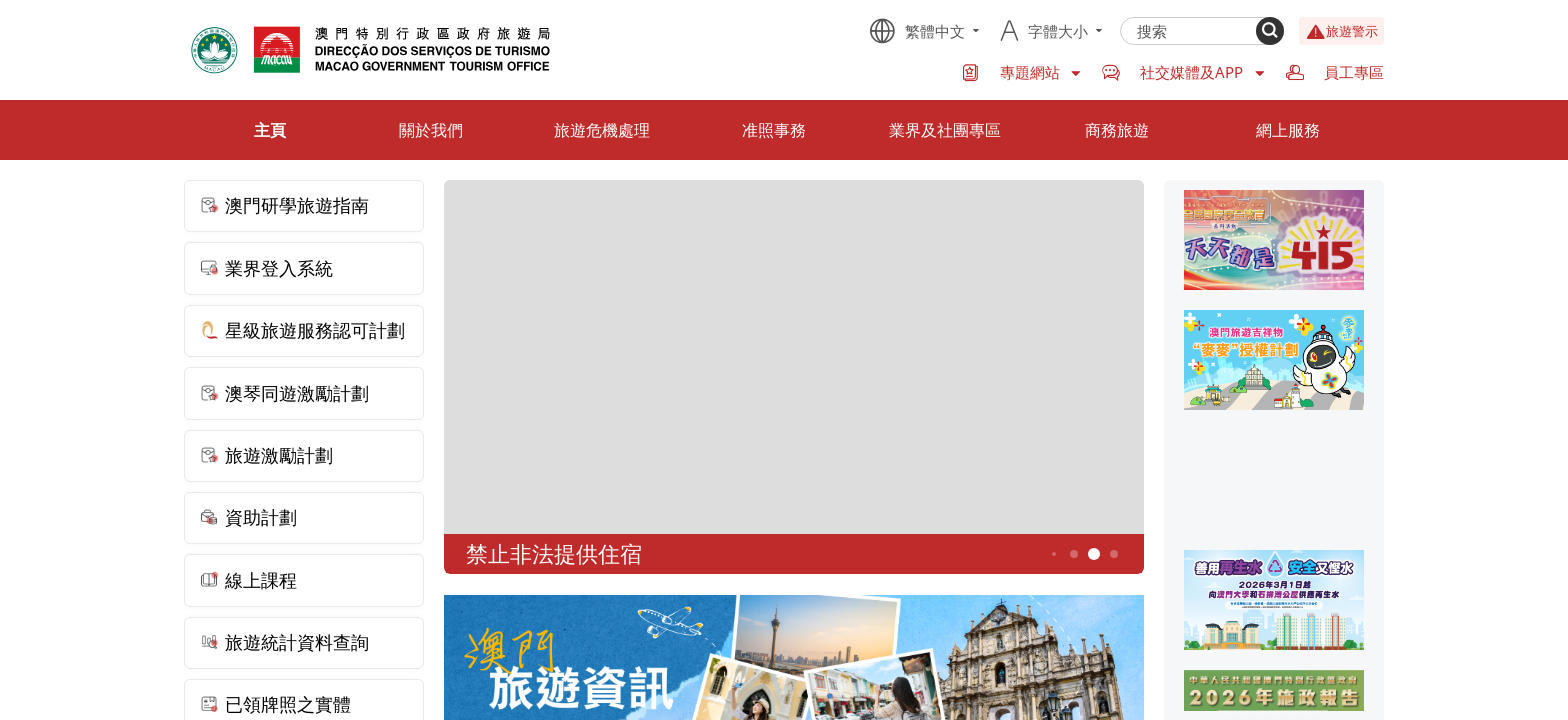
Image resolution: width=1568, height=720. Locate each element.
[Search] (1270, 31)
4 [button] (1074, 554)
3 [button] (1054, 554)
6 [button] (1114, 554)
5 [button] (1094, 554)
